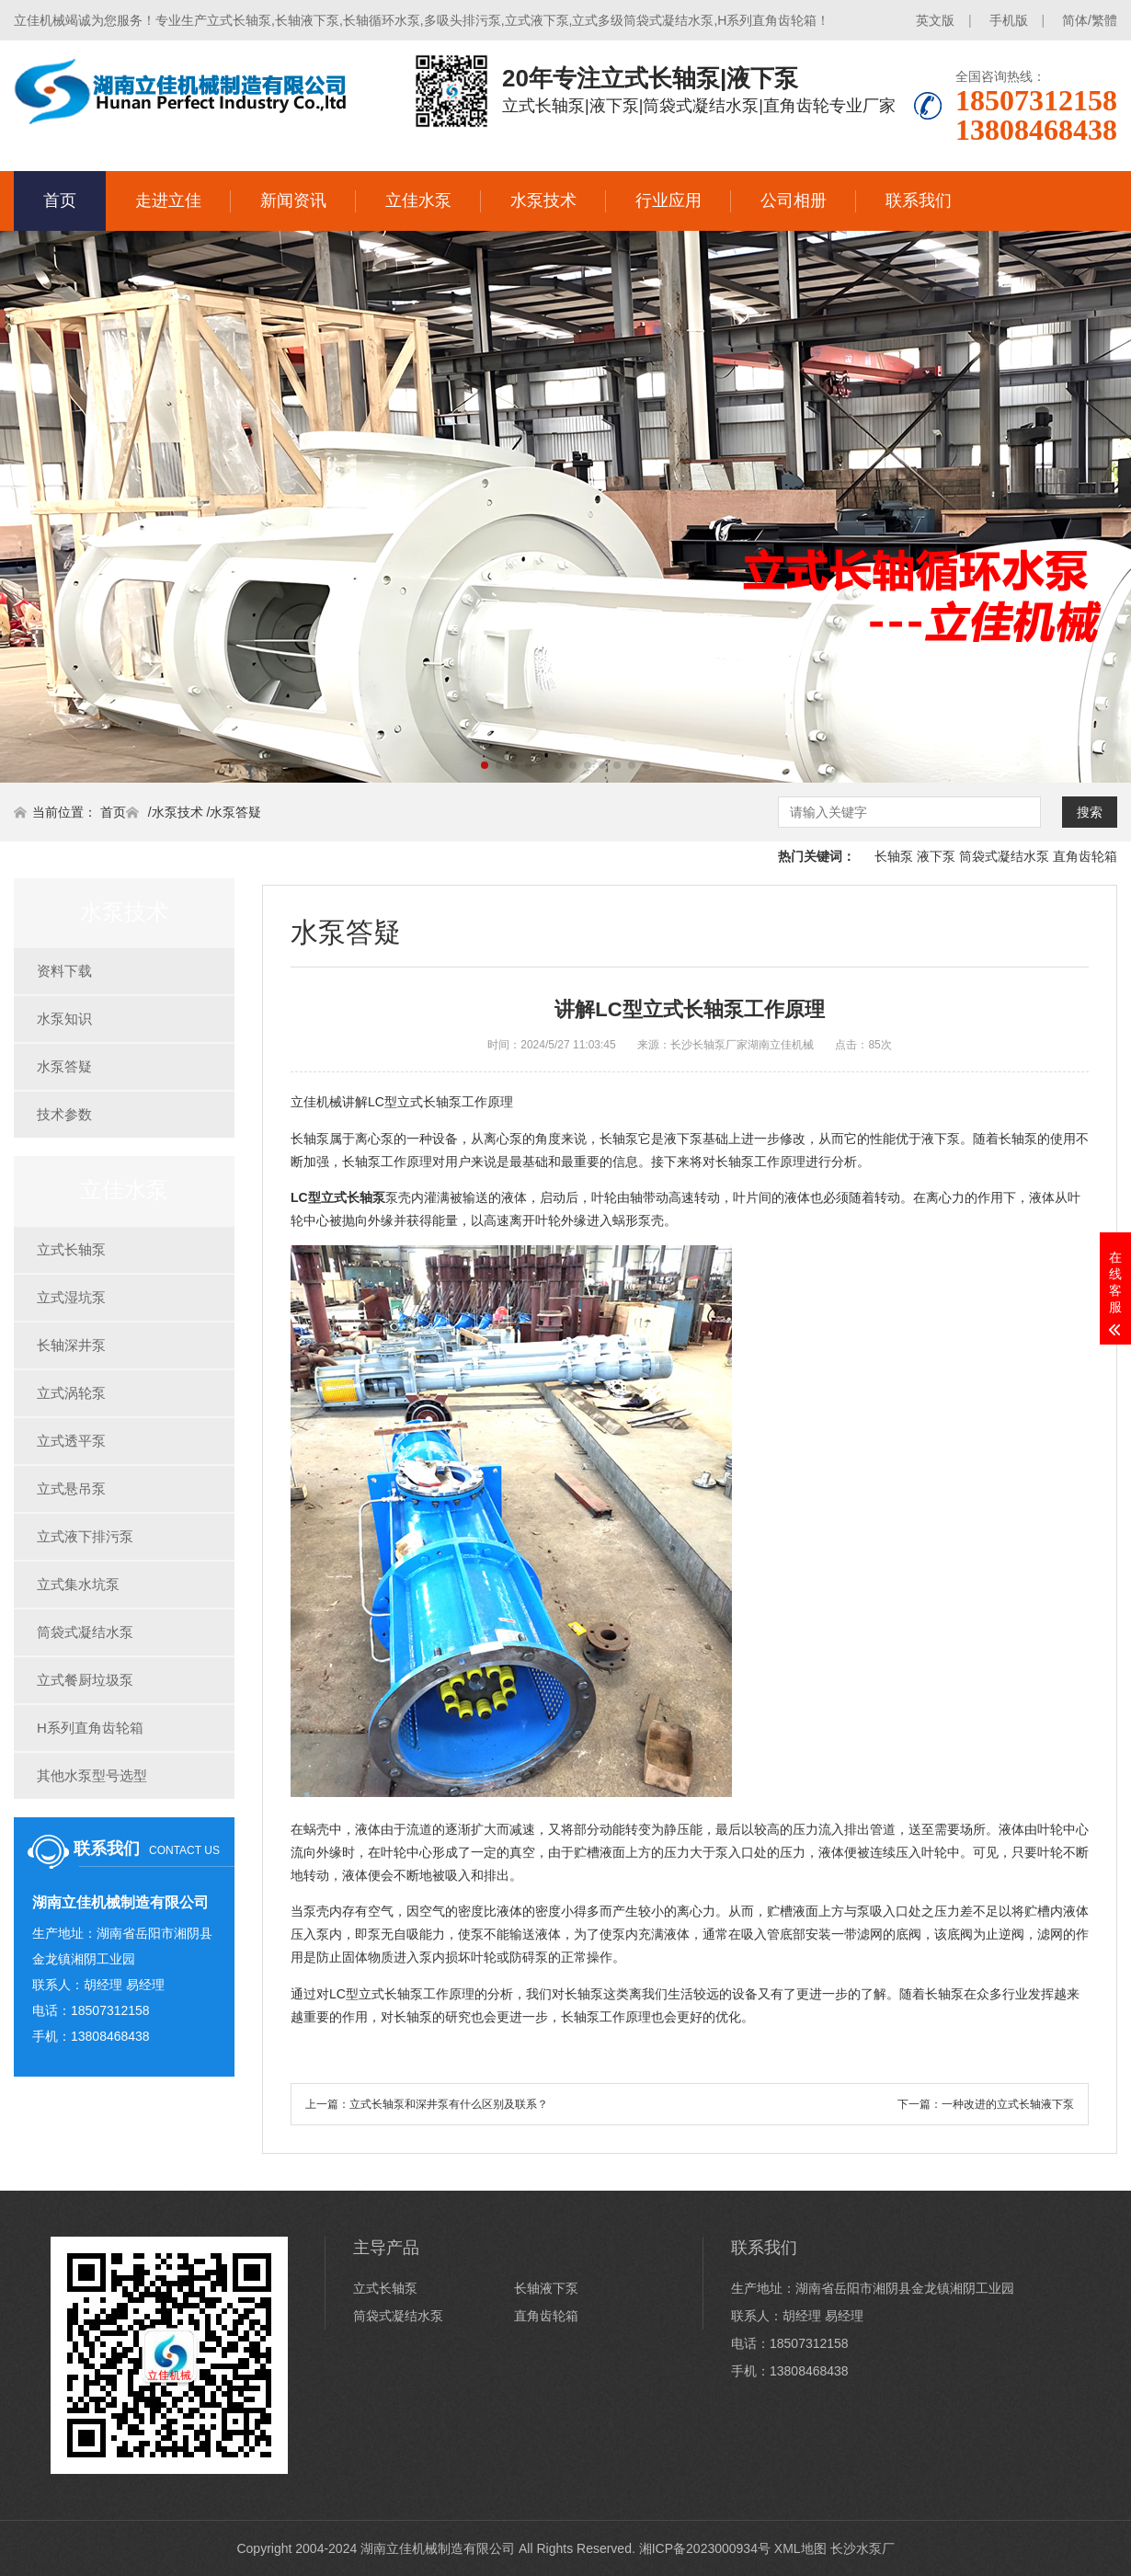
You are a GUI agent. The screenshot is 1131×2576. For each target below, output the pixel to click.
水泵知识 (64, 1018)
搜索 (1089, 812)
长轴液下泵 (546, 2288)
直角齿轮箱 (1085, 856)
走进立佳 (168, 200)
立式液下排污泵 (85, 1536)
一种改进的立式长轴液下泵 (1008, 2104)
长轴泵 (893, 856)
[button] (484, 765)
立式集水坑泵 (78, 1584)
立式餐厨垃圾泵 (85, 1680)
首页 (59, 200)
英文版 (935, 20)
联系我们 (918, 200)
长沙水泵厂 (862, 2548)
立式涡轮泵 (71, 1393)
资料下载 (64, 971)
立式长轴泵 (71, 1249)
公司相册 (793, 200)
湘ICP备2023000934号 (705, 2548)
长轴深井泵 (71, 1345)
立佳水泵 (418, 200)
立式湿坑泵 (71, 1297)
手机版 (1008, 20)
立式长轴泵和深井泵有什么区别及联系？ (448, 2104)
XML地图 (800, 2548)
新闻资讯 (293, 200)
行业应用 (668, 200)
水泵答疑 (235, 812)
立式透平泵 (71, 1440)
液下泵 (936, 856)
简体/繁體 (1089, 20)
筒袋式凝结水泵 (1004, 856)
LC (338, 1197)
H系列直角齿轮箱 (90, 1727)
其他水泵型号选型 (92, 1775)
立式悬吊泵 (71, 1488)
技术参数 (64, 1114)
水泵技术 (543, 200)
